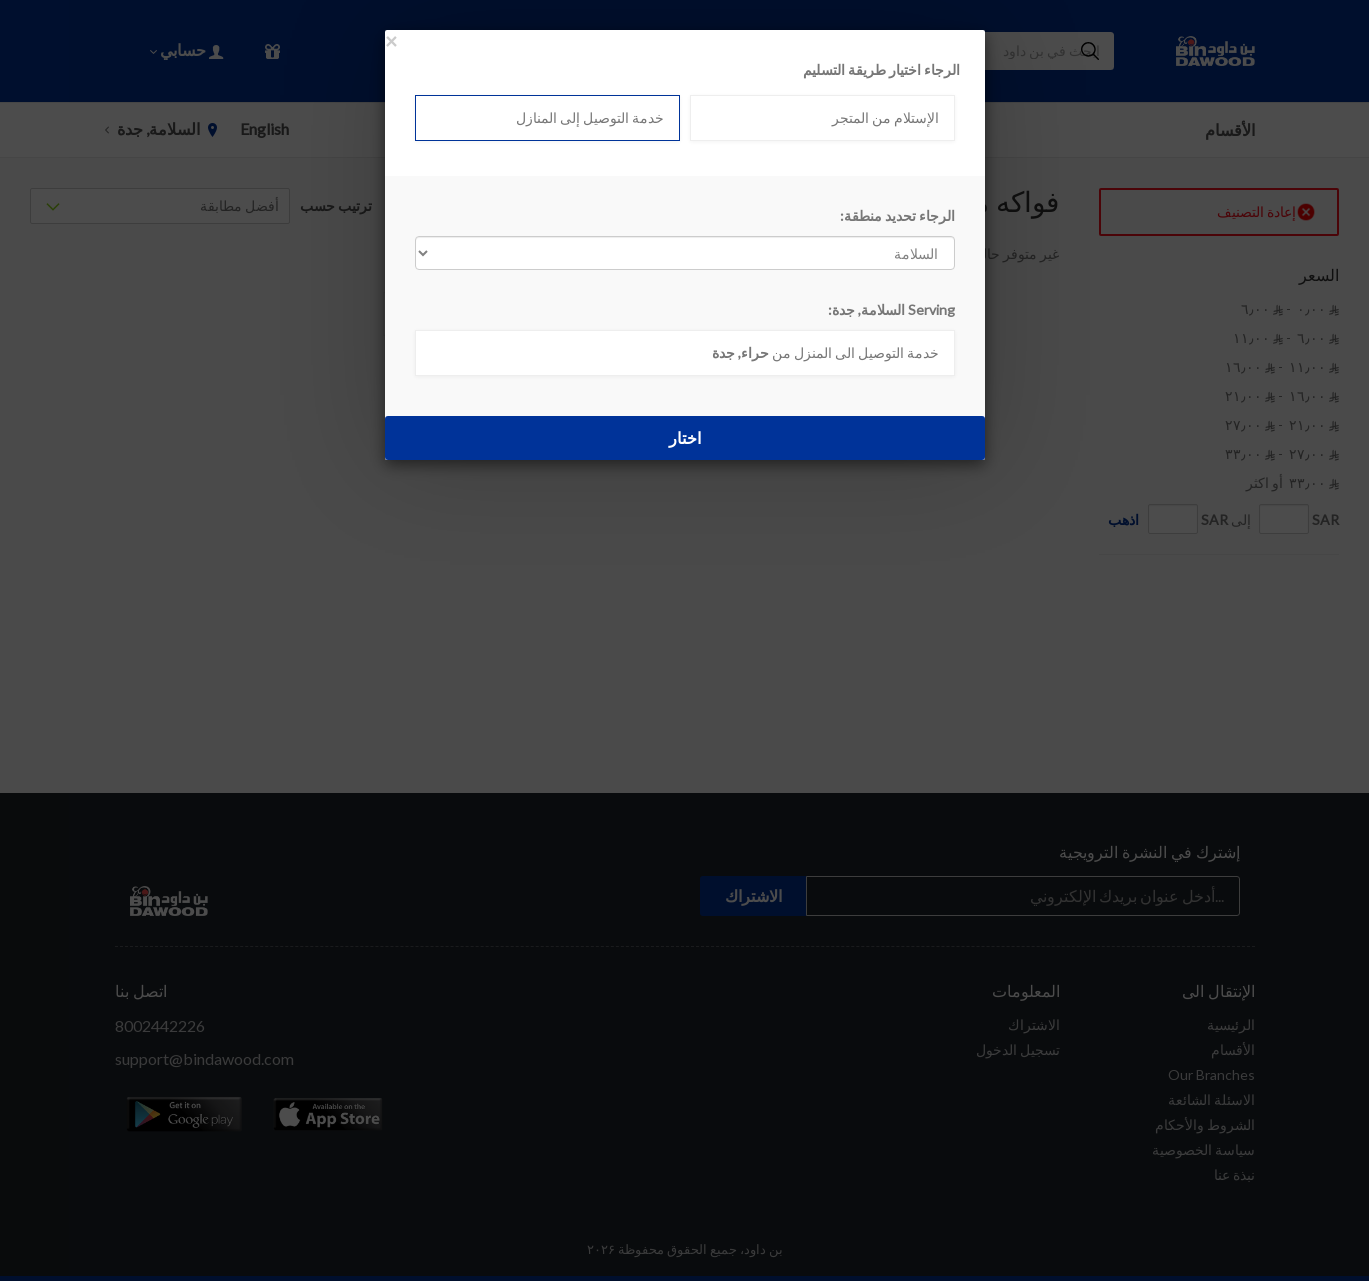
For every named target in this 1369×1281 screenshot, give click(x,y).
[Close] (391, 40)
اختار (685, 437)
